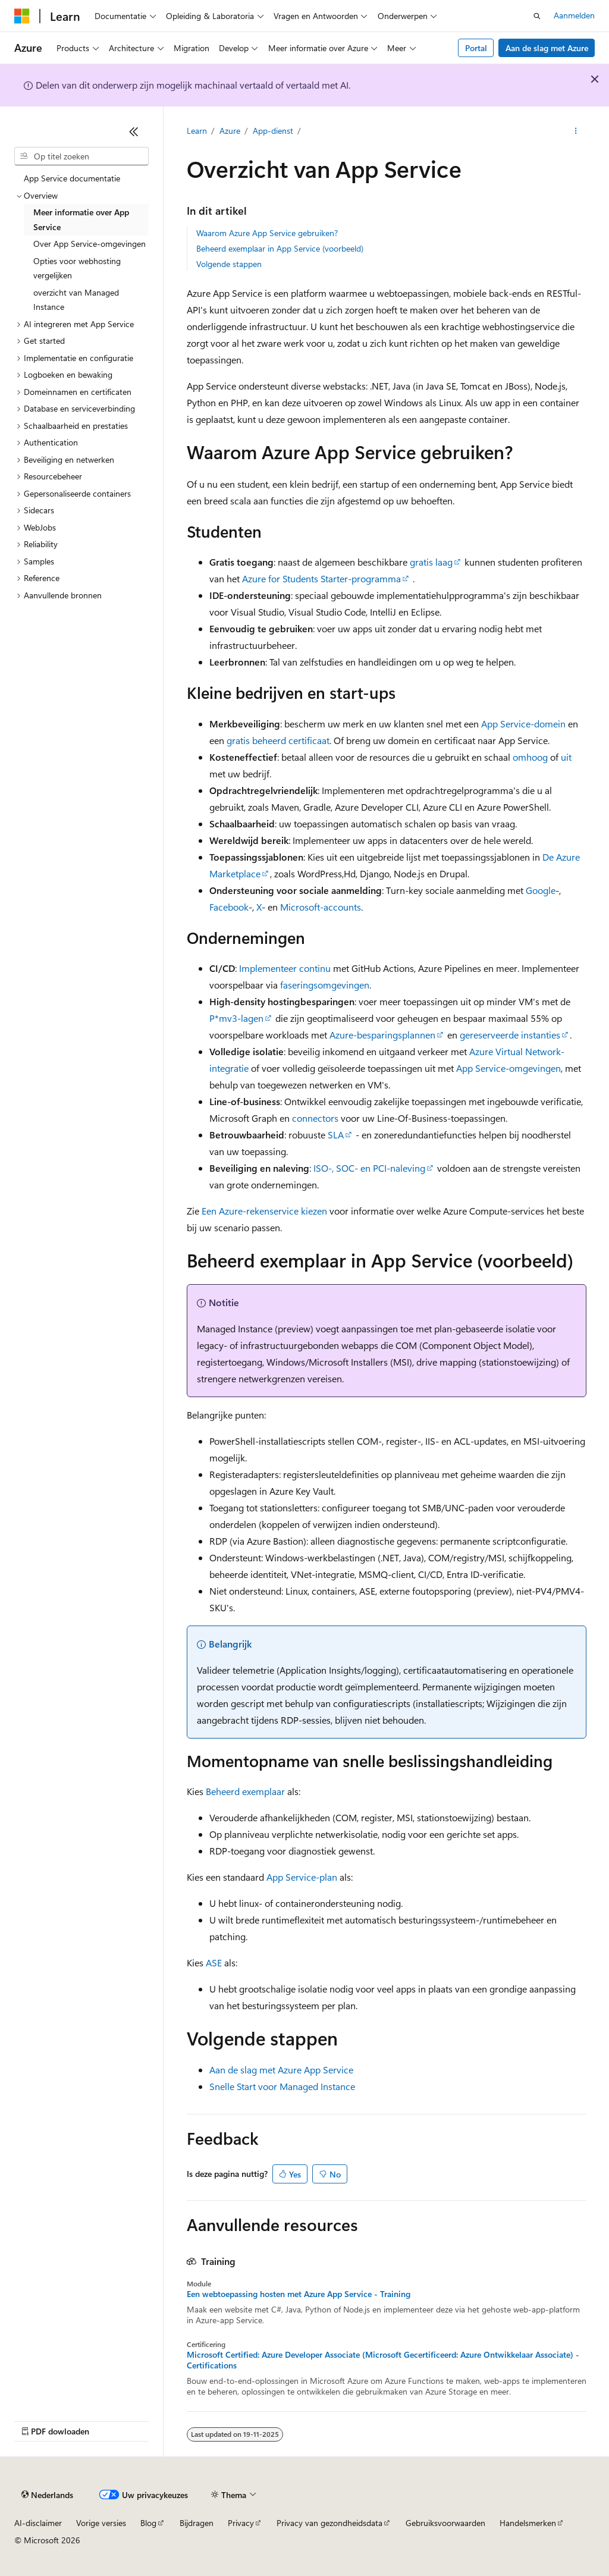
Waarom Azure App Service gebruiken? (267, 233)
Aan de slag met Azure (547, 48)
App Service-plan (301, 1877)
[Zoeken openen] (537, 16)
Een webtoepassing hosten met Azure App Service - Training (298, 2294)
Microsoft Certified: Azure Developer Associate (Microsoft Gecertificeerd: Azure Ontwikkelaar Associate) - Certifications (383, 2360)
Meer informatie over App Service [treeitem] (81, 219)
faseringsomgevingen (324, 984)
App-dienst (273, 130)
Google (540, 890)
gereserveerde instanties (510, 1034)
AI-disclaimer (38, 2522)
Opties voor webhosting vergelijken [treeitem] (77, 268)
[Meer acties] (575, 131)
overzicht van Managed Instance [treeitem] (76, 300)
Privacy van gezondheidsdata (329, 2522)
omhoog (530, 757)
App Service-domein (523, 723)
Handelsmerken (528, 2522)
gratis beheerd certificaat (278, 740)
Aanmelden (574, 15)
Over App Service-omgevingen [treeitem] (89, 243)
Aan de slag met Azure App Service (281, 2069)
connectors (315, 1118)
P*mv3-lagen (236, 1018)
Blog (148, 2522)
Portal (476, 48)
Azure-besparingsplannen (382, 1034)
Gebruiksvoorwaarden (445, 2522)
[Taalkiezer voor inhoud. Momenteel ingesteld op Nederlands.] (47, 2495)
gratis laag (431, 562)
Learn (197, 130)
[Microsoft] (22, 16)
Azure (229, 130)
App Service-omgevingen (508, 1068)
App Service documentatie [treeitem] (72, 178)
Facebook (229, 906)
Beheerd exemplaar (245, 1791)
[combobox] (81, 156)
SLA (336, 1134)
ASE (214, 1962)
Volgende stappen (229, 263)
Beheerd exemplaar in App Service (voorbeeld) (279, 248)
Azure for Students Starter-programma (321, 578)
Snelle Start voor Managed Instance (282, 2086)
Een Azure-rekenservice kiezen (264, 1210)
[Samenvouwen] (134, 131)
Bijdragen (197, 2522)
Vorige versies (101, 2522)
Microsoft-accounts (320, 906)
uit (566, 757)
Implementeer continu (285, 968)
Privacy (241, 2522)
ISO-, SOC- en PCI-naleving (369, 1168)
